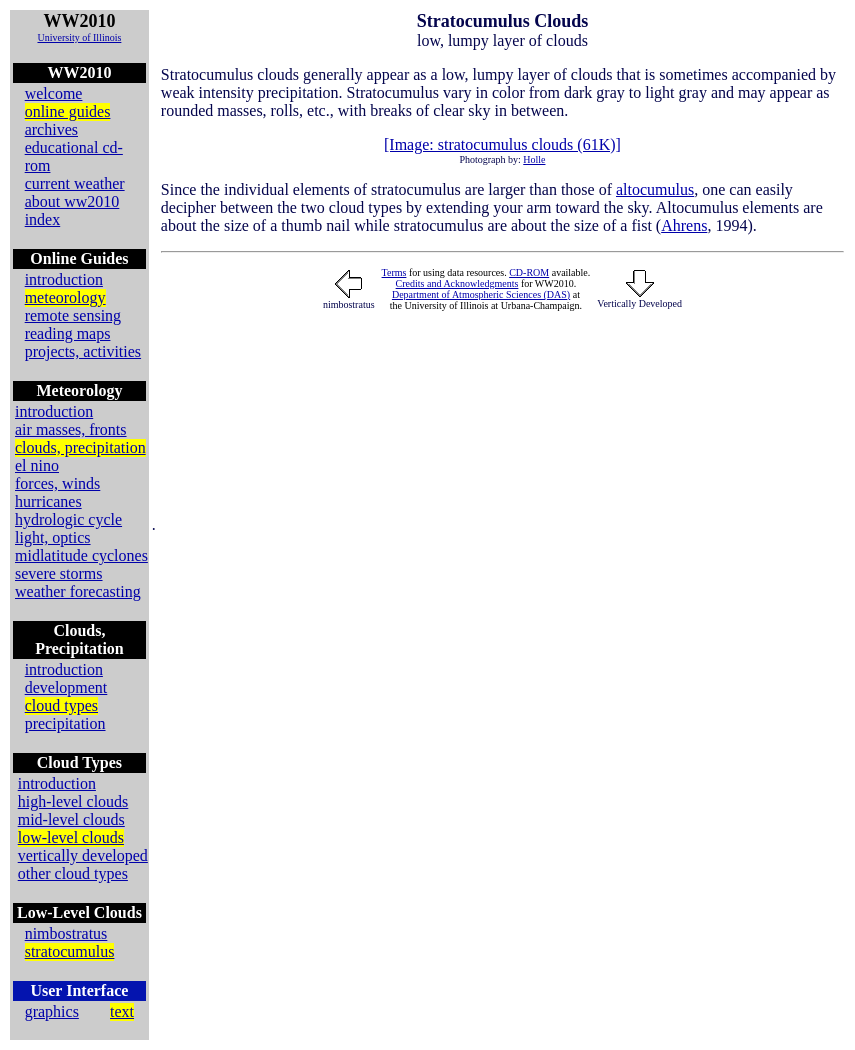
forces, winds (57, 483)
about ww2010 (72, 201)
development (66, 687)
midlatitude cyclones (81, 555)
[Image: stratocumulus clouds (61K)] (502, 144)
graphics (52, 1011)
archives (51, 129)
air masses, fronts (71, 429)
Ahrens (684, 225)
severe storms (59, 573)
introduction (64, 279)
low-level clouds (71, 837)
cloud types (61, 705)
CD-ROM (529, 272)
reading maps (68, 333)
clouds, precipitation (80, 447)
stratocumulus (70, 951)
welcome (54, 93)
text (122, 1011)
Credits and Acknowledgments (457, 283)
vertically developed (83, 855)
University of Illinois (79, 37)
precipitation (65, 723)
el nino (37, 465)
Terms (394, 272)
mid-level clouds (71, 819)
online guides (68, 111)
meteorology (65, 297)
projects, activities (83, 351)
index (43, 219)
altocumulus (655, 189)
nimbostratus (66, 933)
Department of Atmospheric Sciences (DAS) (481, 294)
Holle (534, 159)
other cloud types (73, 873)
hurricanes (48, 501)
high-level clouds (73, 801)
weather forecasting (78, 591)
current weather (75, 183)
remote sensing (73, 315)
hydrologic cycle (68, 519)
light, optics (53, 537)
